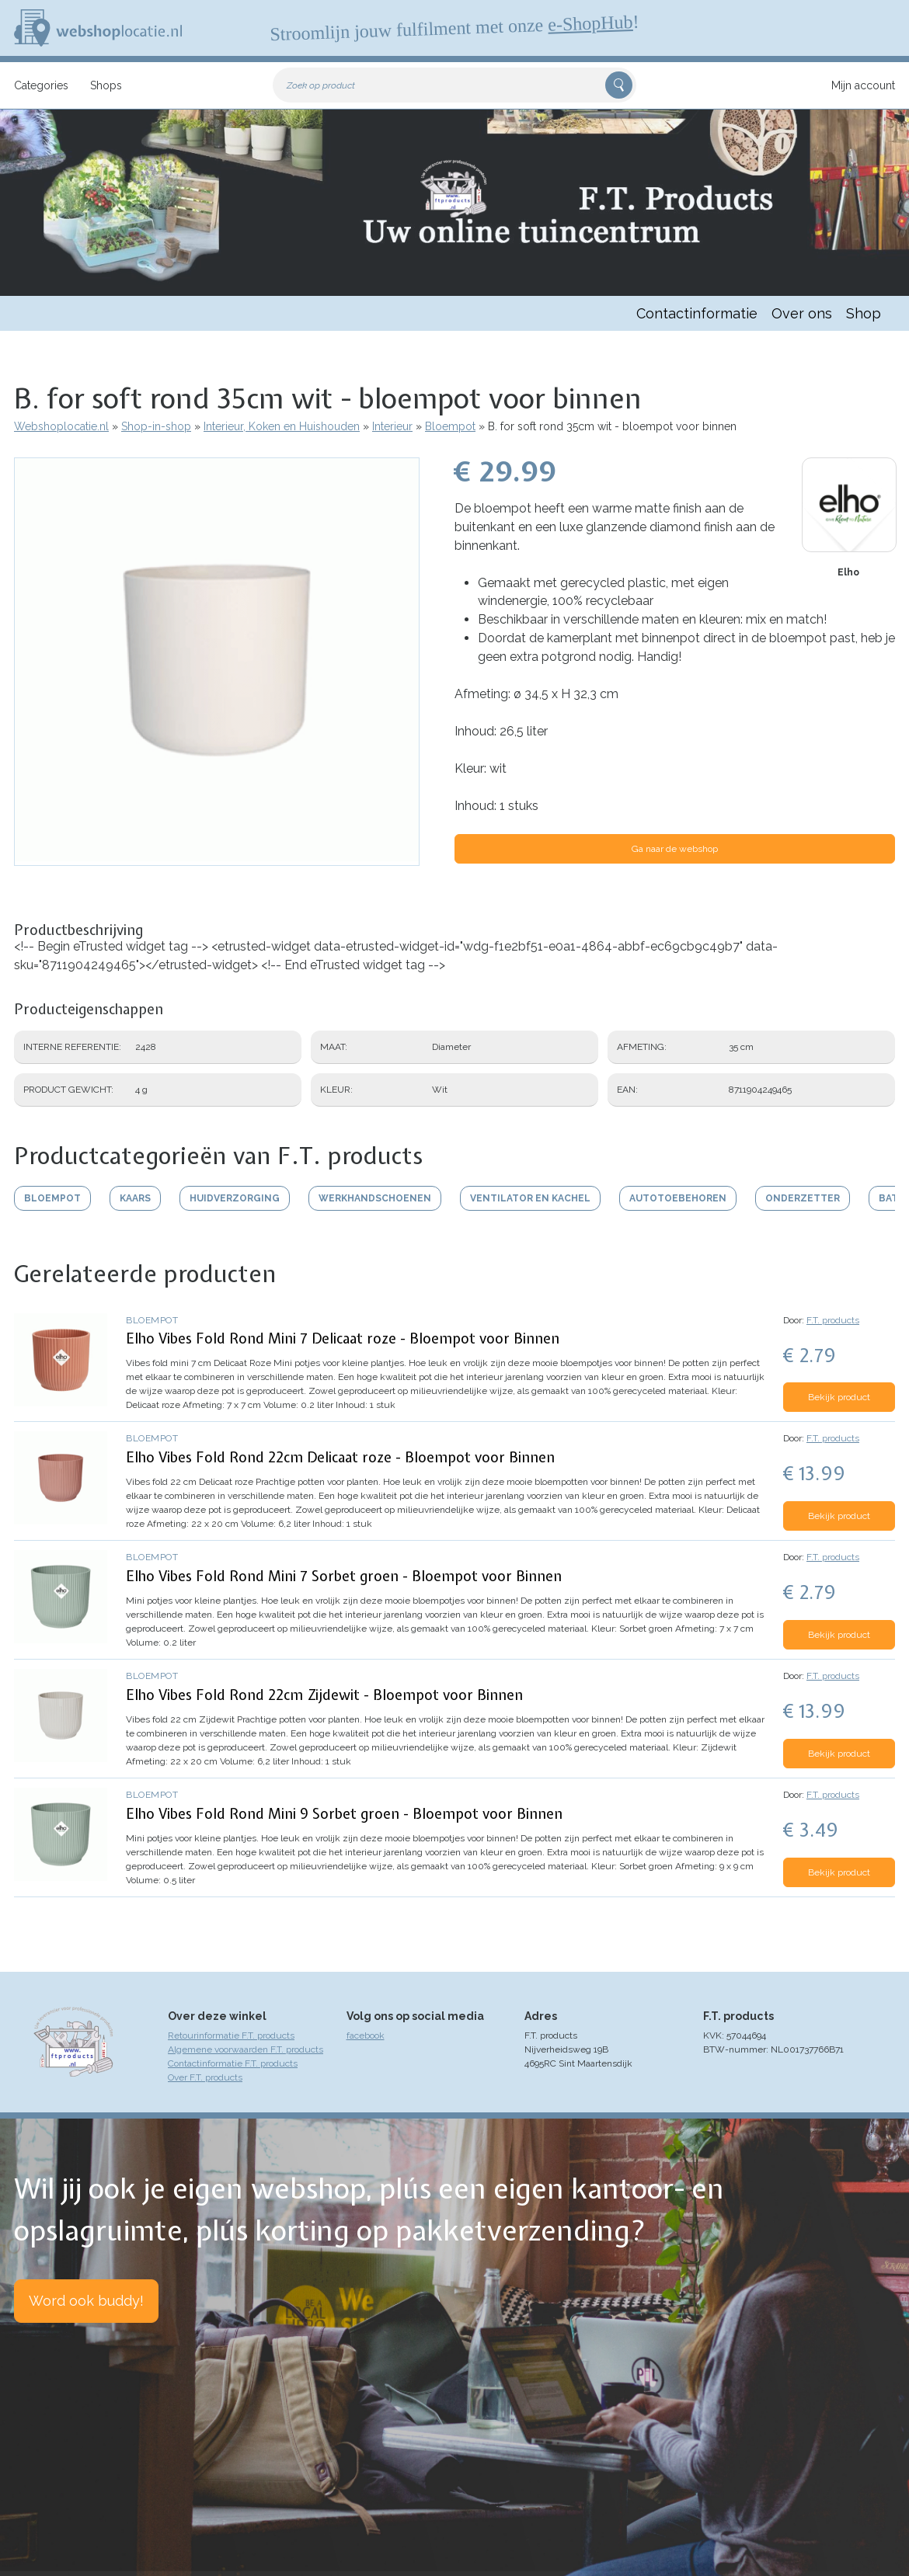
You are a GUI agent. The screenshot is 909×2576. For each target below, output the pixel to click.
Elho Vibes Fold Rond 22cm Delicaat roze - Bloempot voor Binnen (340, 1457)
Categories (41, 85)
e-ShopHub (590, 23)
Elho (848, 572)
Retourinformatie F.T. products (231, 2035)
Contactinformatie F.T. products (233, 2063)
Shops (106, 85)
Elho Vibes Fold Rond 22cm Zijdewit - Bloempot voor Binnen (324, 1695)
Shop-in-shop (156, 426)
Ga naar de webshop (675, 848)
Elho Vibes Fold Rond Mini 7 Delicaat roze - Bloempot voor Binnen (342, 1338)
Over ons (801, 313)
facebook (366, 2035)
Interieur (392, 426)
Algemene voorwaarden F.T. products (245, 2049)
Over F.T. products (205, 2077)
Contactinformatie (697, 313)
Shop (863, 313)
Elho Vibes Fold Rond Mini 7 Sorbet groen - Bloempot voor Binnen (344, 1576)
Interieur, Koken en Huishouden (282, 426)
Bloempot (450, 426)
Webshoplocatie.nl (61, 426)
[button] (217, 858)
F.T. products (832, 1320)
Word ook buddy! (86, 2301)
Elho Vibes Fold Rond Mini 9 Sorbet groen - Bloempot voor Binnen (344, 1813)
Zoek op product (321, 85)
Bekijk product (839, 1397)
